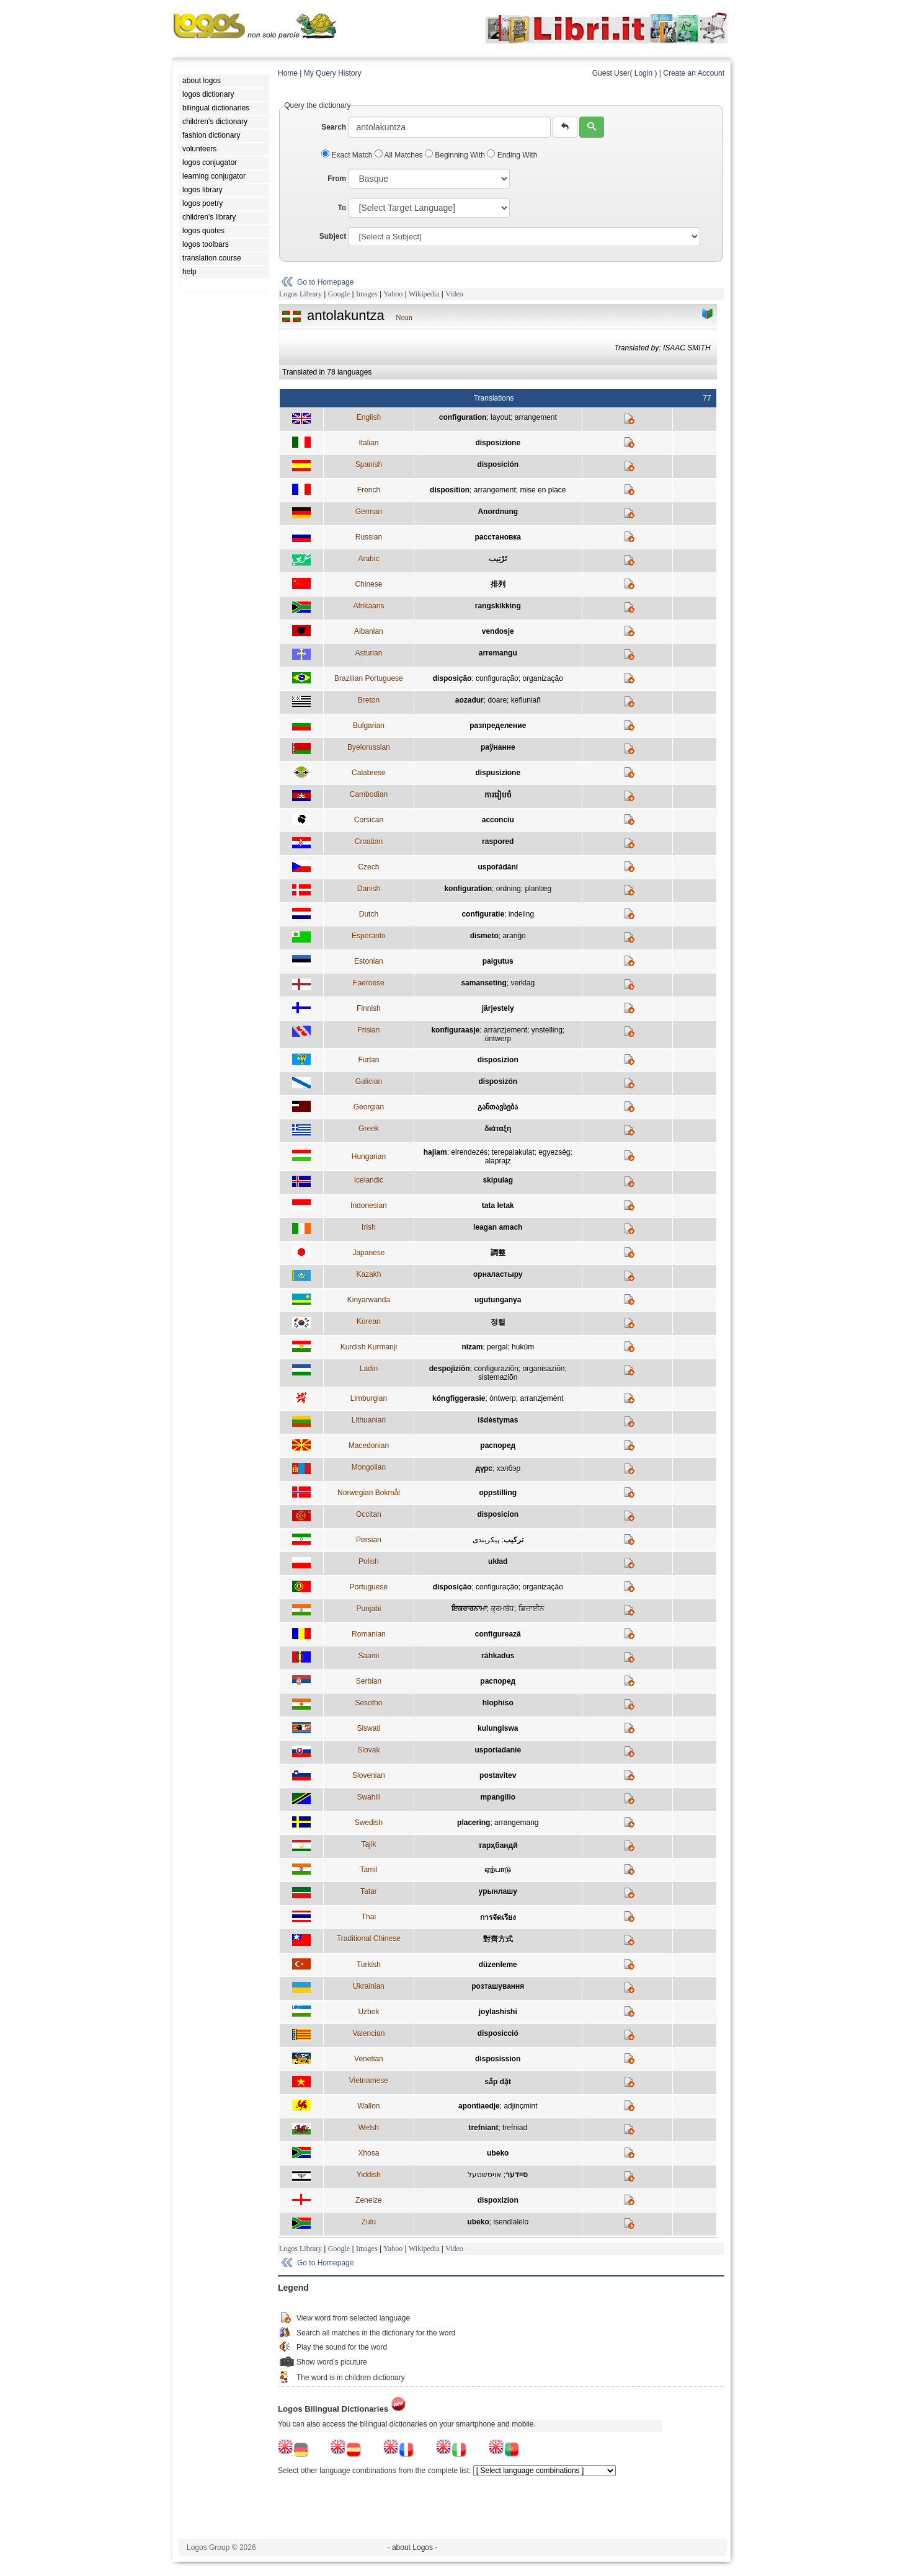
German (368, 511)
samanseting (483, 983)
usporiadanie (497, 1750)
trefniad (514, 2127)
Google (339, 294)
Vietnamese (368, 2080)
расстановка (498, 537)
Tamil (368, 1869)
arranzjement (505, 1030)
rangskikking (498, 606)
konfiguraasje (455, 1030)
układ (497, 1561)
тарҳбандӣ (497, 1845)
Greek (368, 1128)
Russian (368, 537)
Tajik (368, 1844)
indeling (521, 914)
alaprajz (498, 1161)
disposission (497, 2058)
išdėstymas (498, 1420)
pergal (497, 1347)
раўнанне (498, 747)
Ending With (512, 155)
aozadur (469, 700)
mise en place (543, 490)
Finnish (369, 1008)
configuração (497, 678)
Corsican (368, 819)
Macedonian (369, 1445)
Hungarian (369, 1156)
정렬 (498, 1322)
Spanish (368, 464)
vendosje (498, 631)
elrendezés (469, 1152)
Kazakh (368, 1274)
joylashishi (498, 2011)
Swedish (369, 1822)
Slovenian (368, 1775)
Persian (368, 1539)
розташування (497, 1986)
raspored (498, 841)
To (341, 207)
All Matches (400, 155)
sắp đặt (497, 2081)
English (369, 417)
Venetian (368, 2058)
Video (454, 294)
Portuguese (369, 1587)
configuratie (482, 914)
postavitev (497, 1775)
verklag (522, 983)
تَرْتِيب (498, 558)
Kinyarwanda (368, 1299)
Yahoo (393, 294)
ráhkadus (497, 1655)
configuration (463, 417)
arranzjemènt (541, 1398)
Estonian (368, 961)
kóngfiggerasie (458, 1398)
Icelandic (368, 1180)
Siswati (368, 1728)
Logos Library (300, 294)
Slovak (368, 1750)
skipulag (498, 1180)
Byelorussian (368, 747)
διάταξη (497, 1128)
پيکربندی (486, 1539)
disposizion (498, 1059)
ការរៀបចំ (498, 795)
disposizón (497, 1081)
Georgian (369, 1107)
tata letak (498, 1205)
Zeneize (368, 2200)
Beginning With (456, 155)
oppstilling (498, 1492)
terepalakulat (513, 1152)
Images (367, 294)
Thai (369, 1916)
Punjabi (368, 1608)
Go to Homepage (325, 282)
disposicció (498, 2033)
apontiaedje (479, 2106)
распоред (497, 1445)
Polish (368, 1561)
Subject (332, 236)
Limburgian (368, 1398)
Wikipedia (424, 294)
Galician (368, 1081)
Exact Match (348, 155)
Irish (369, 1227)
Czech (368, 867)
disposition (449, 490)
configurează (498, 1634)
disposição (452, 678)
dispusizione (497, 772)
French (368, 490)
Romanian (369, 1634)
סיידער (516, 2174)
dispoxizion (498, 2200)
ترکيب (513, 1539)
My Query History (333, 73)
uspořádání (498, 867)
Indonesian (368, 1205)
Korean (369, 1321)
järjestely (498, 1008)
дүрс (483, 1468)
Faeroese (369, 983)
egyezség (554, 1152)
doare (497, 700)
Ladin (369, 1368)
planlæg (538, 888)
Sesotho (368, 1703)
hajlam (435, 1152)
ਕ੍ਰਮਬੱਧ (502, 1608)
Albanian (368, 631)
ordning (508, 888)
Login (643, 73)
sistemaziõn (497, 1377)
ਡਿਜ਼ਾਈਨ (531, 1608)
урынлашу (498, 1891)
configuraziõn (496, 1368)
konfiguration (468, 888)
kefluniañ (526, 700)
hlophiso (498, 1703)
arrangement (536, 417)
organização (542, 678)
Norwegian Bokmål (368, 1492)
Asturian (368, 653)
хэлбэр (508, 1468)
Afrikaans (368, 606)
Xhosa (368, 2153)
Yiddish (369, 2174)
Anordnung (498, 511)
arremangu (498, 653)
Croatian (369, 841)
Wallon (368, 2106)
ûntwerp (497, 1038)
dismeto (484, 935)
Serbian (368, 1681)
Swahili (368, 1797)
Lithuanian (369, 1420)
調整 (498, 1252)
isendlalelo (510, 2222)
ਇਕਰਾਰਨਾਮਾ (469, 1608)
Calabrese (369, 772)
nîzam (472, 1347)
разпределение (497, 725)
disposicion (497, 1514)
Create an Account (693, 73)
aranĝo (513, 935)
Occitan (368, 1514)
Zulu (369, 2222)
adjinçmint (520, 2106)
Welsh (368, 2127)
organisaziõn (543, 1368)
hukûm (523, 1347)
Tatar (368, 1891)
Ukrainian (369, 1986)
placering (473, 1822)
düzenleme (498, 1964)
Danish (368, 888)
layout (500, 417)
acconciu (498, 819)
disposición (497, 464)
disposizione (497, 442)
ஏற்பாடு (497, 1869)
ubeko (498, 2153)
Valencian (368, 2033)
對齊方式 (498, 1939)
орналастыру (498, 1274)
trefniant (483, 2127)
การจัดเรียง (498, 1917)
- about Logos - (413, 2547)
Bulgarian (369, 725)
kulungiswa (498, 1728)
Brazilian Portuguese (368, 678)
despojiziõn (449, 1368)
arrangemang (516, 1822)
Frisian (368, 1030)
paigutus (498, 961)
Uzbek (368, 2011)
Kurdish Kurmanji (368, 1347)
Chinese (368, 584)
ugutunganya (497, 1299)
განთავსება (498, 1107)
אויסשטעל (484, 2174)
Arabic (368, 558)
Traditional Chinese (369, 1938)
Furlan (368, 1059)
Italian (368, 442)
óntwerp (502, 1398)
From (336, 178)
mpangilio (497, 1797)
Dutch (368, 914)
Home (288, 73)
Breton (369, 700)
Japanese (368, 1252)
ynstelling (547, 1030)
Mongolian (369, 1467)
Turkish (369, 1964)
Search (333, 127)
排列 (498, 584)
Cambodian (369, 794)
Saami (368, 1655)
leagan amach (497, 1227)
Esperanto (369, 935)
